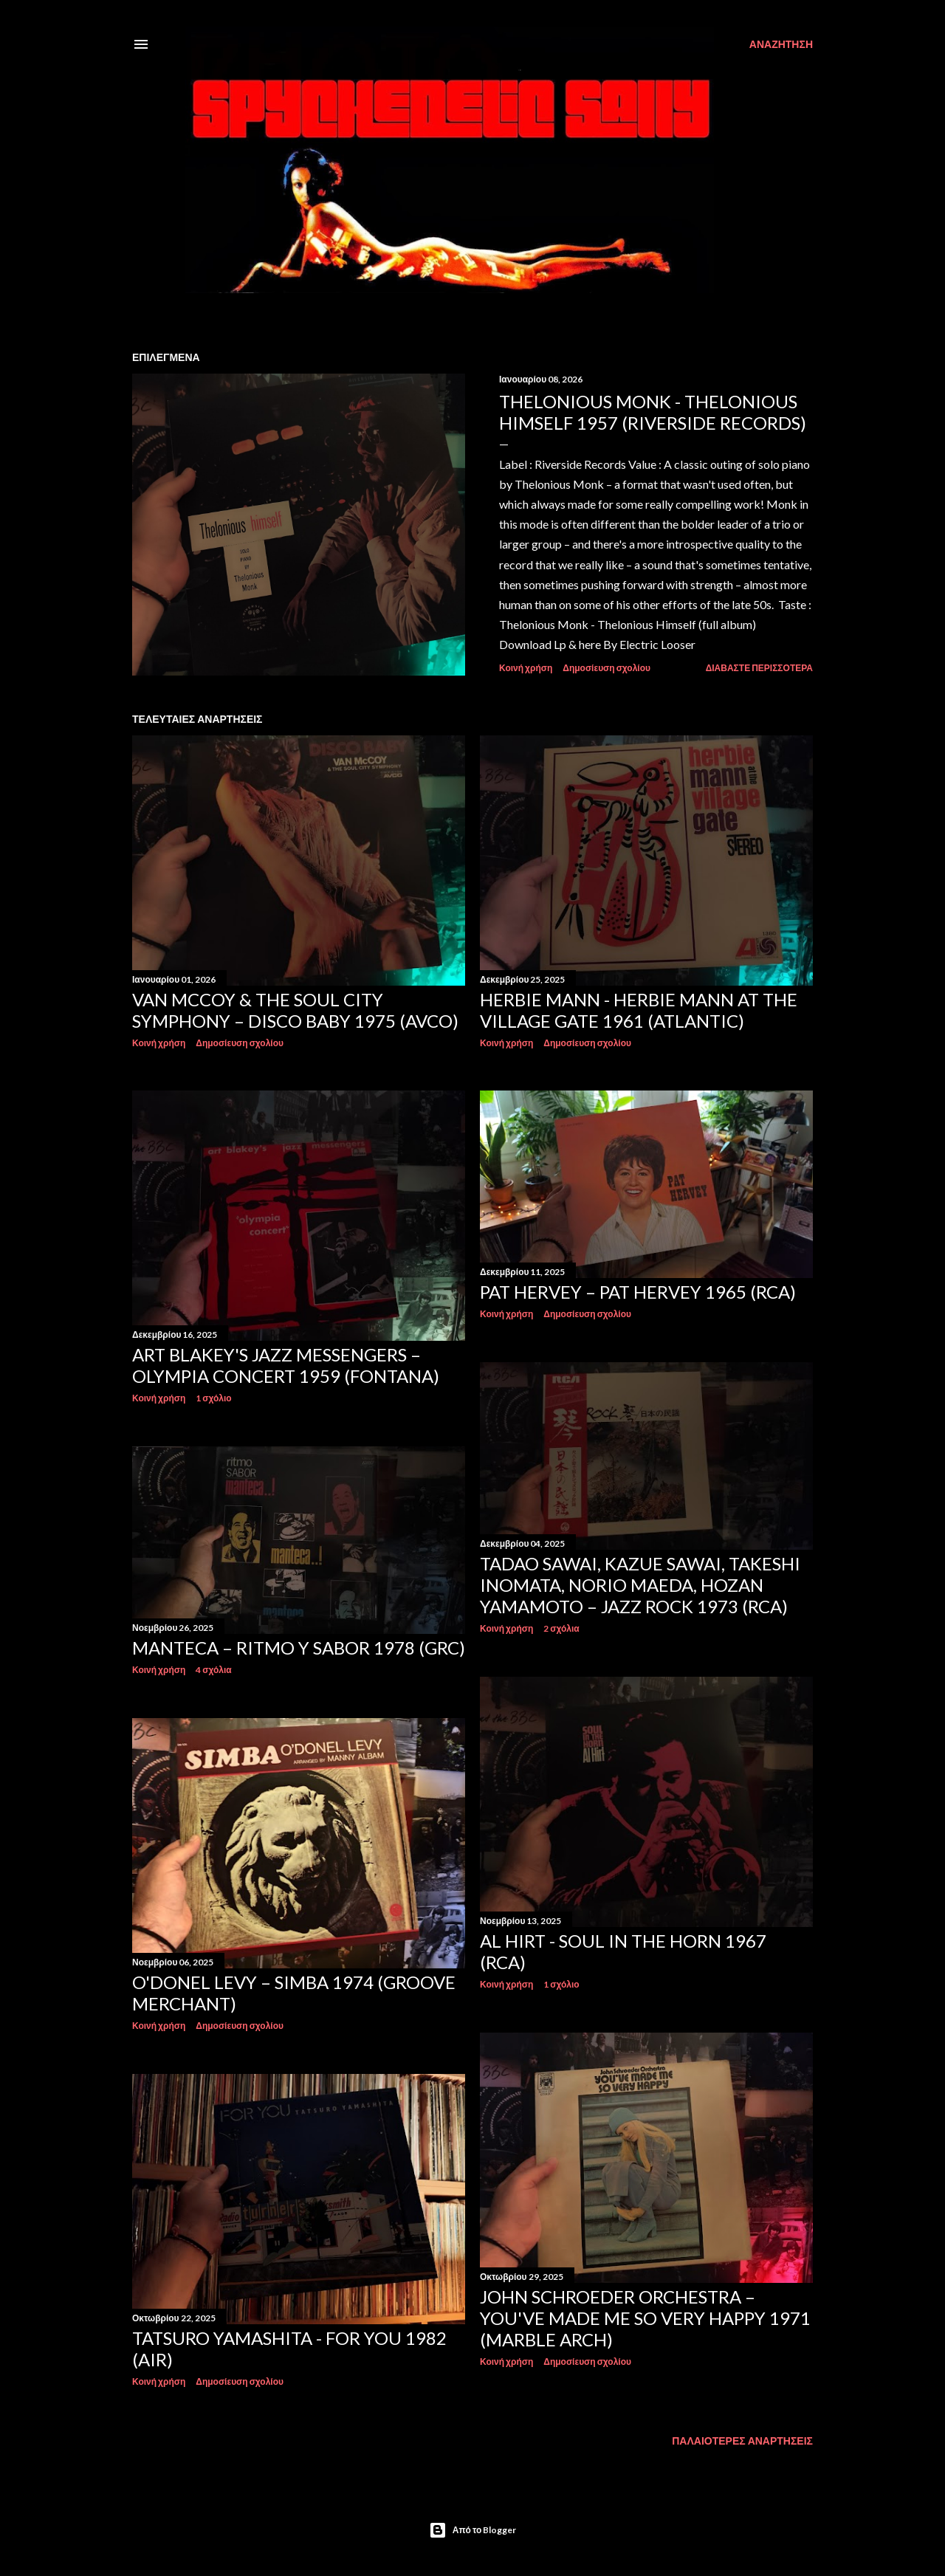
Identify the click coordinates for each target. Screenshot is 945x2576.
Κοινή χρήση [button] (525, 667)
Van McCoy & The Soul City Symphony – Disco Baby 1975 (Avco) (295, 1010)
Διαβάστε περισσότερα (759, 667)
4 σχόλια (213, 1669)
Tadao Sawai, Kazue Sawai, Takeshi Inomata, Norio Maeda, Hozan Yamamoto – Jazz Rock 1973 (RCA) (640, 1585)
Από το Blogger (473, 2530)
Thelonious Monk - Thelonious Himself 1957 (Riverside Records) (652, 412)
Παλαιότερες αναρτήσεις (742, 2440)
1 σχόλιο (213, 1398)
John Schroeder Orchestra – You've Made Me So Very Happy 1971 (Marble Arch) (645, 2318)
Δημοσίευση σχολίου (606, 667)
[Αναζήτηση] (781, 44)
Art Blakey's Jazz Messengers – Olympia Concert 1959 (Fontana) (285, 1365)
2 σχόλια (561, 1628)
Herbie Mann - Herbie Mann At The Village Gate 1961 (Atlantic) (638, 1010)
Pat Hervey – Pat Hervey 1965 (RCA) (638, 1291)
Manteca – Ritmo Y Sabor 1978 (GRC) (298, 1647)
